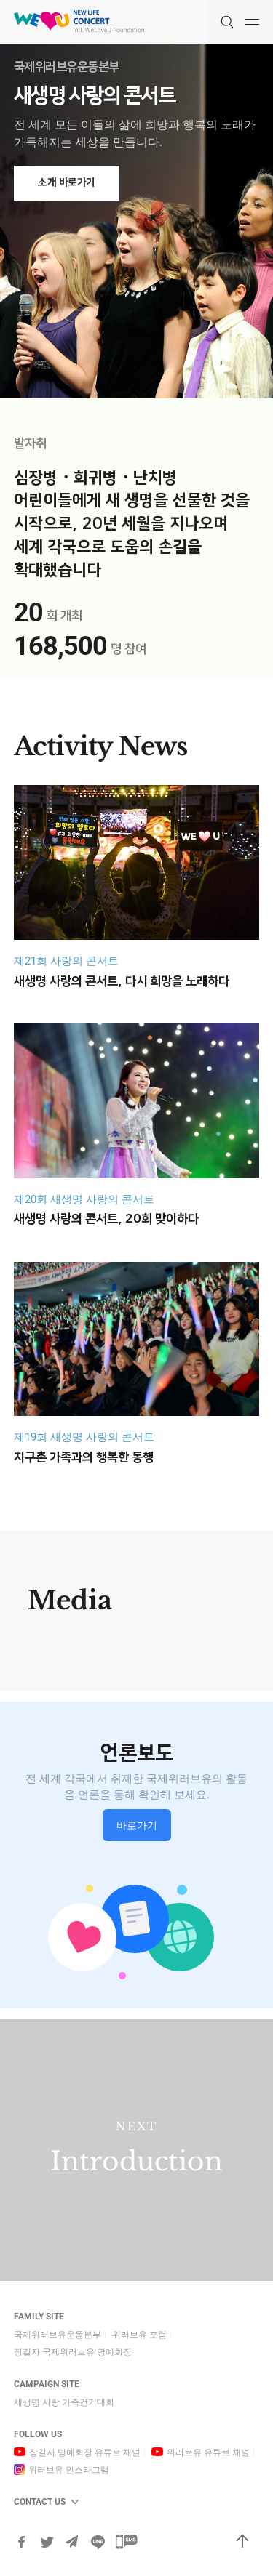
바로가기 (136, 1825)
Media (70, 1600)
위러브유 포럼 (139, 2335)
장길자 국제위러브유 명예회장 (73, 2352)
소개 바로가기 (66, 182)
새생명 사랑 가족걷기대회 (64, 2402)
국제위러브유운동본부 (57, 2335)
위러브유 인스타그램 (68, 2470)
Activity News (100, 746)
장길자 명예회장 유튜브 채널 (85, 2452)
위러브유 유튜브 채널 (208, 2452)
